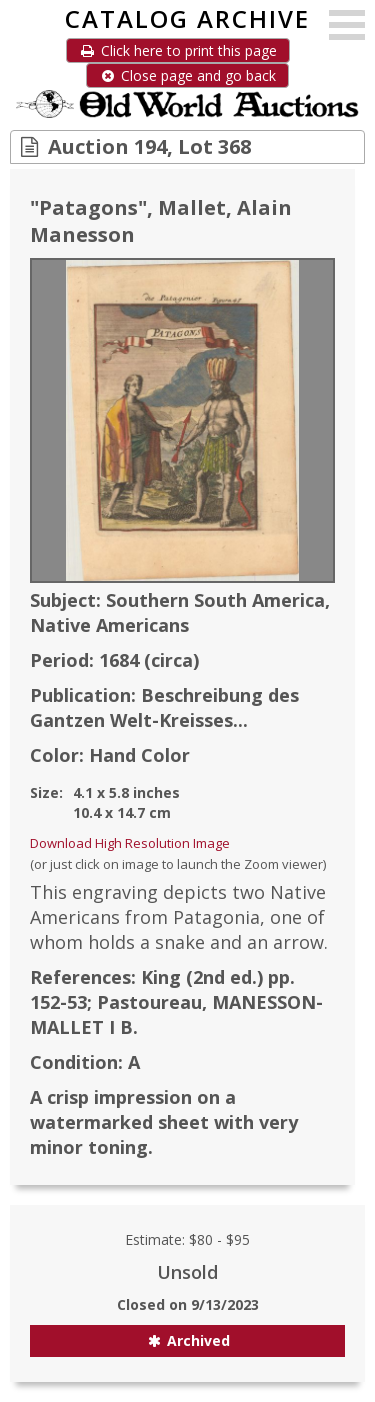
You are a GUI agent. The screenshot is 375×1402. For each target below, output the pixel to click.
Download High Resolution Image (130, 843)
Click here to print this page (178, 50)
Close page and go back (187, 75)
